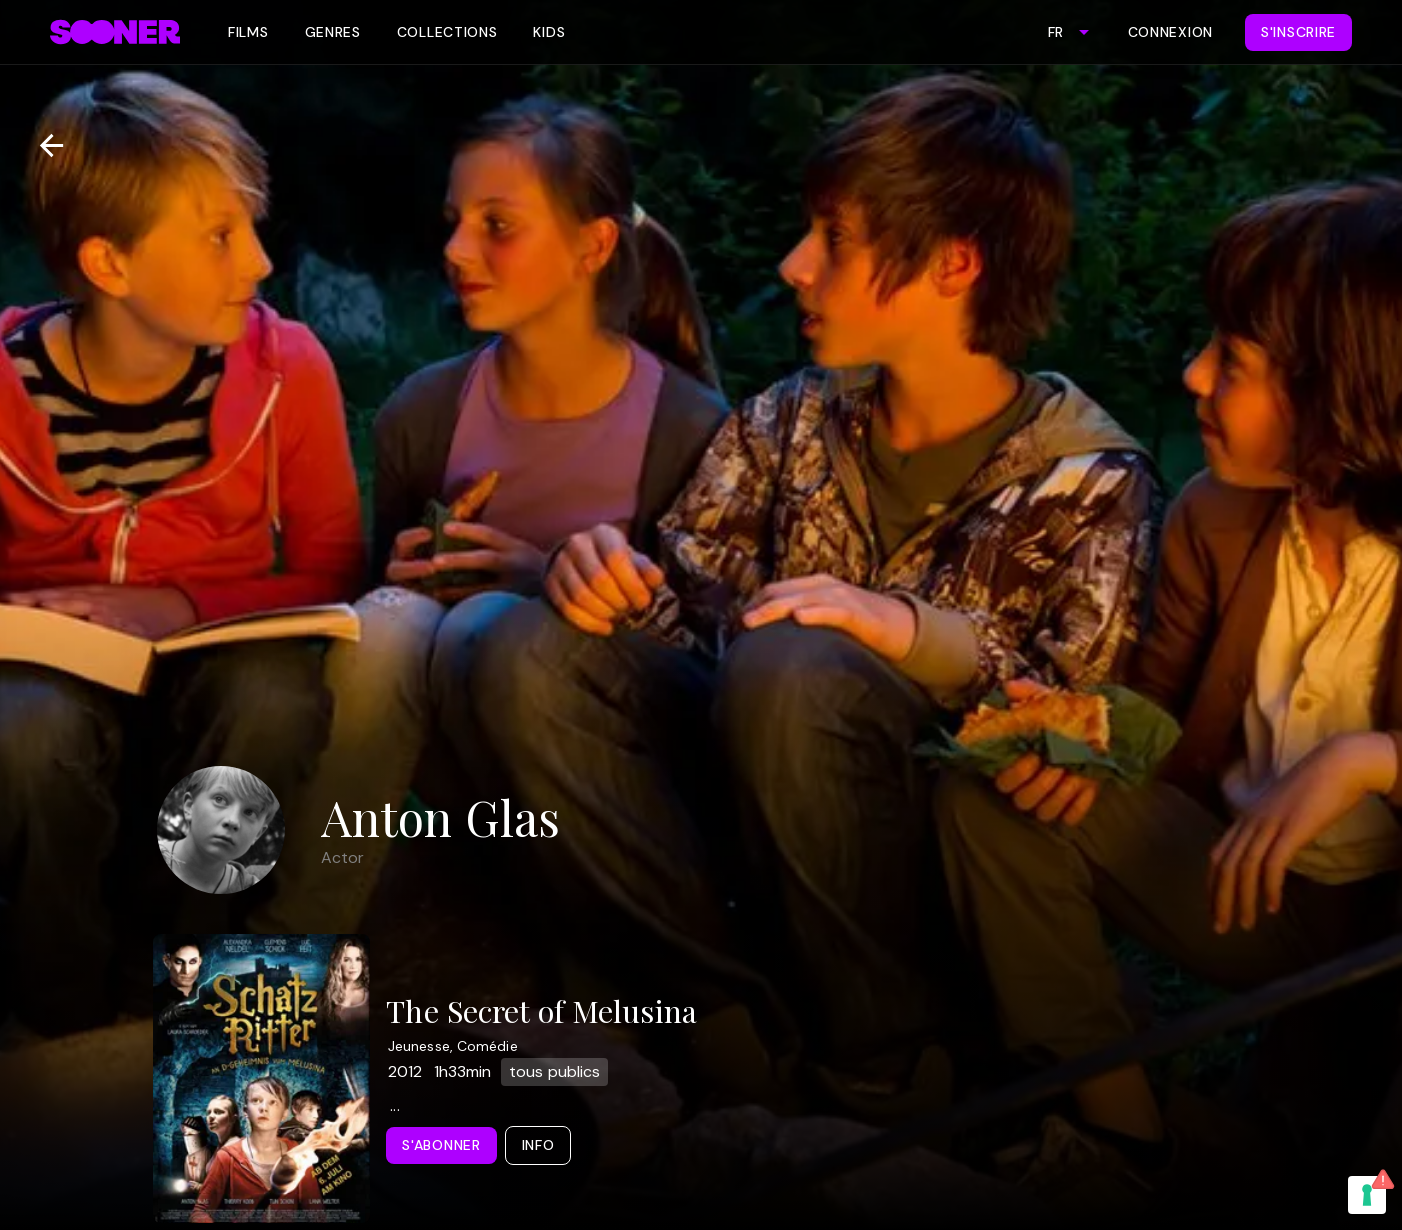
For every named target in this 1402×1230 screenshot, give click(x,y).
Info (538, 1145)
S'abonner (441, 1145)
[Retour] (43, 145)
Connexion (1170, 32)
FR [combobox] (1055, 32)
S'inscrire (1298, 32)
